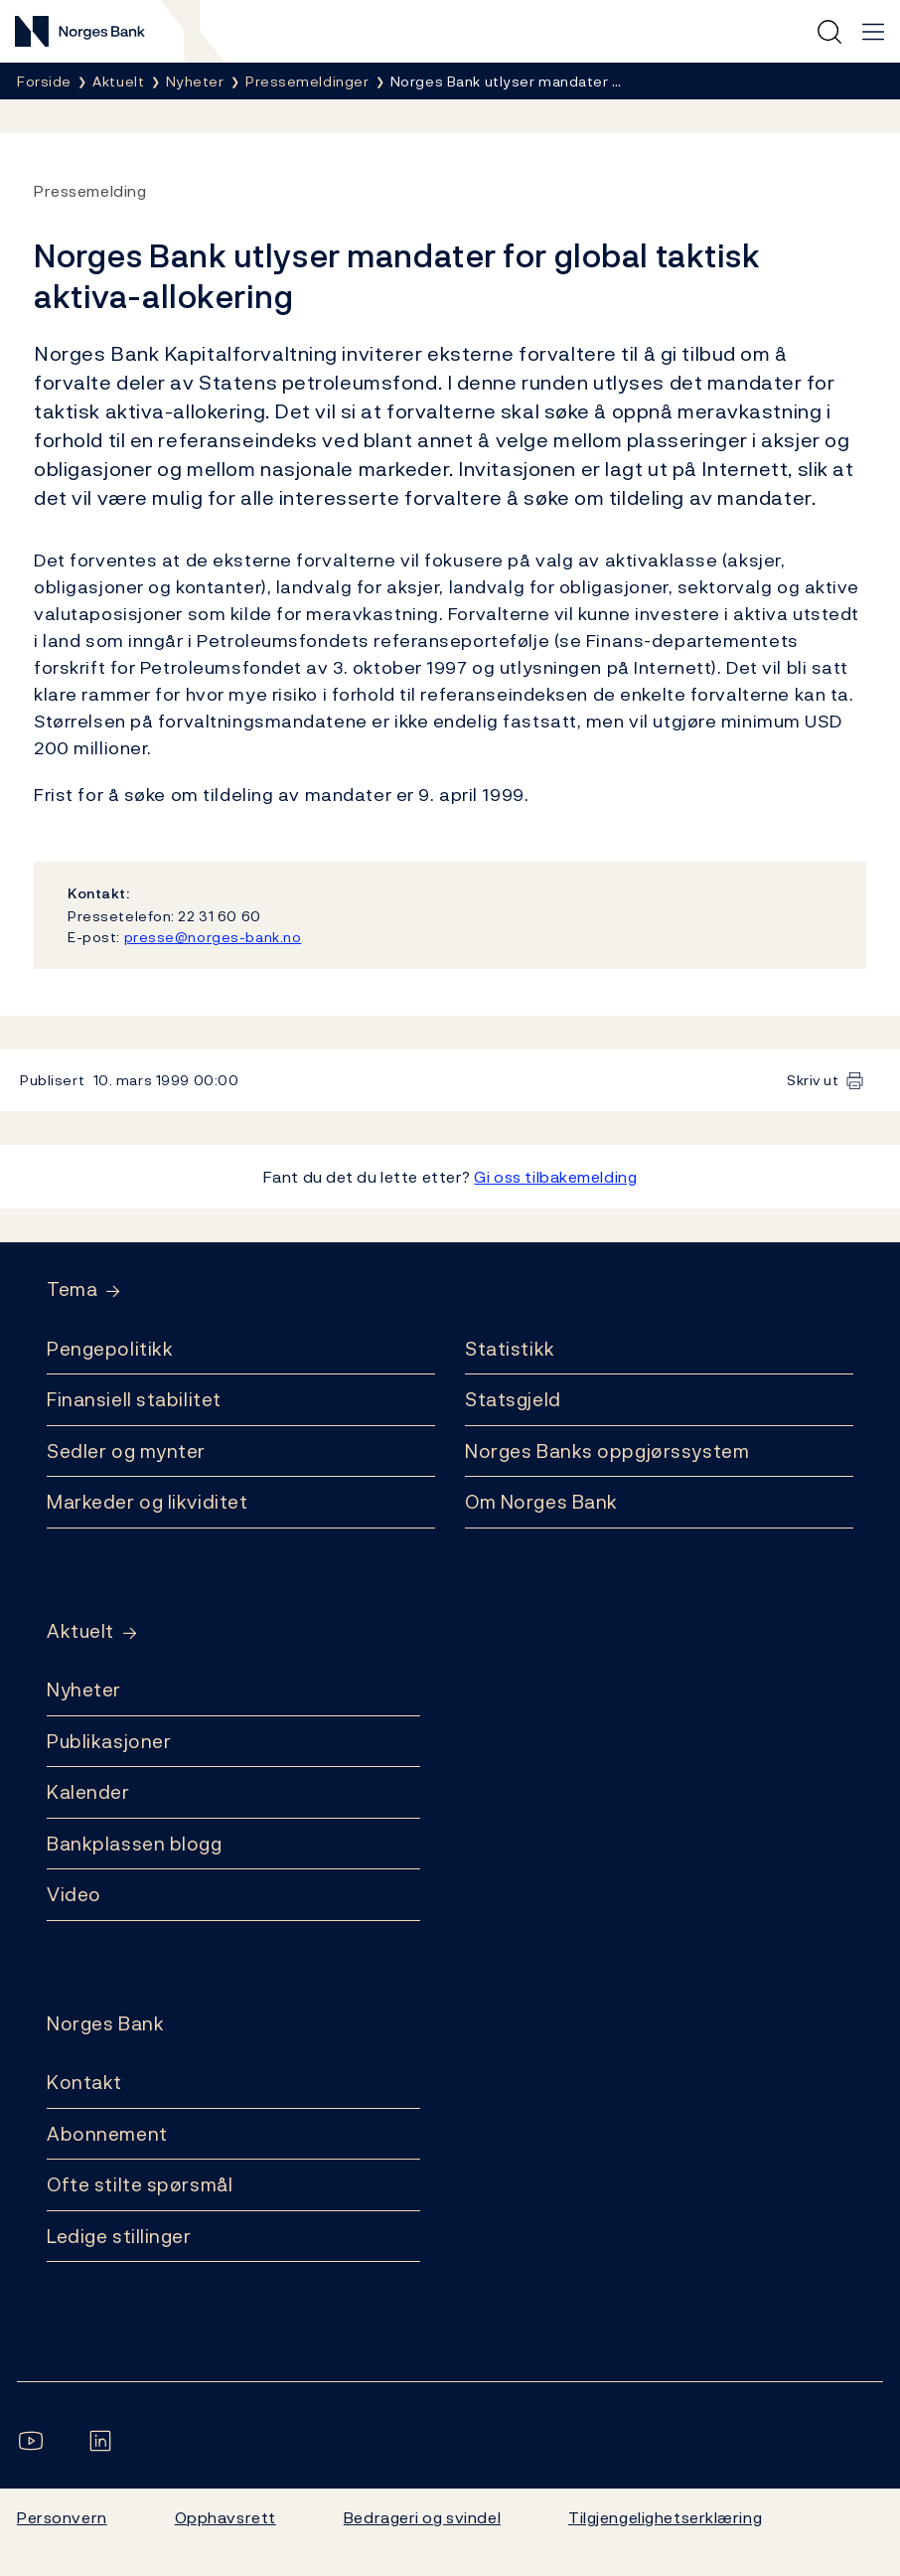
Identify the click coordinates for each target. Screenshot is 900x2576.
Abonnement (107, 2134)
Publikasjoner (109, 1741)
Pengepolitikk (110, 1349)
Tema (72, 1289)
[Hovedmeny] (873, 32)
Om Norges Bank (541, 1502)
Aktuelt (80, 1631)
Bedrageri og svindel (422, 2517)
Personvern (62, 2517)
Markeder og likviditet (147, 1502)
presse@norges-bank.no (213, 936)
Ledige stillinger (119, 2236)
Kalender (88, 1792)
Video (74, 1894)
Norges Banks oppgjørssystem (607, 1451)
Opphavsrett (225, 2517)
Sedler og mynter (126, 1451)
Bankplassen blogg (135, 1843)
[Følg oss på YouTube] (35, 2441)
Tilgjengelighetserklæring (665, 2517)
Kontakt (84, 2082)
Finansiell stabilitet (134, 1399)
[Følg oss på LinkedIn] (104, 2441)
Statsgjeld (513, 1399)
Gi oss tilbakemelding (555, 1177)
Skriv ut (813, 1079)
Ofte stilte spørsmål (139, 2184)
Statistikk (510, 1349)
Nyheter (84, 1689)
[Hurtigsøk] (829, 32)
